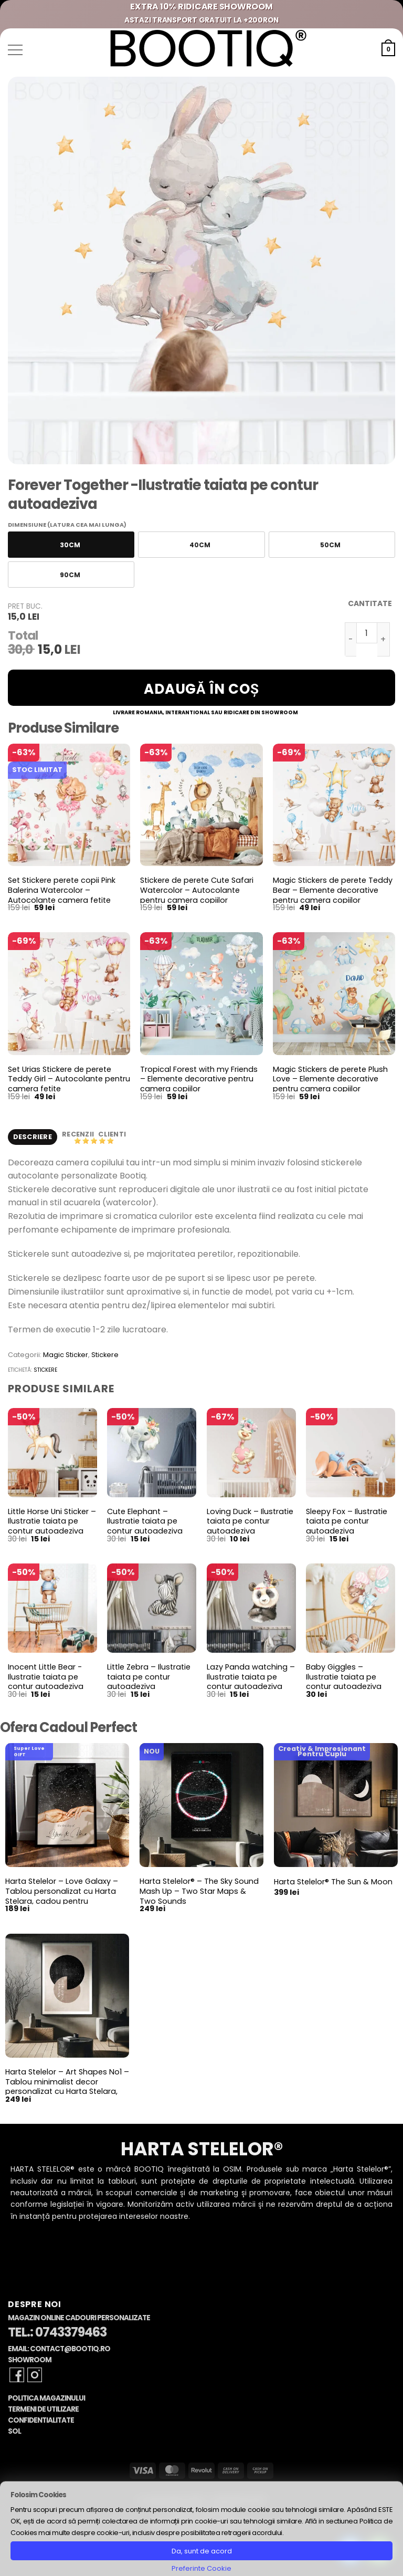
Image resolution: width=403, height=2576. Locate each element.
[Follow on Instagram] (34, 2376)
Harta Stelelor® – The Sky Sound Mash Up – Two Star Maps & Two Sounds (199, 1892)
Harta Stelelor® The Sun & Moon (333, 1883)
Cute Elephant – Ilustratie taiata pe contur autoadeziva (145, 1522)
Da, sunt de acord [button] (202, 2551)
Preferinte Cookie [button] (201, 2568)
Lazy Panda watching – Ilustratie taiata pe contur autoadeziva (251, 1678)
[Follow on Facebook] (16, 2376)
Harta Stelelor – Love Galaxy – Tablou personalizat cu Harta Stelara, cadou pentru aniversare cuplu (61, 1897)
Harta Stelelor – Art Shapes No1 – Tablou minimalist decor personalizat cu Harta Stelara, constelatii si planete (67, 2088)
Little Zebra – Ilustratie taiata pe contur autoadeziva (148, 1678)
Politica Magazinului (46, 2399)
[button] (15, 50)
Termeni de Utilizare (43, 2410)
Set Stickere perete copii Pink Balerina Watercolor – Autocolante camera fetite (61, 890)
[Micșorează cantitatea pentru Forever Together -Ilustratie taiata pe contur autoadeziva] (350, 639)
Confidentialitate (41, 2421)
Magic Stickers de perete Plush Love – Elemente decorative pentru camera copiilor (330, 1079)
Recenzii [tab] (79, 1134)
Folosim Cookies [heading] (38, 2495)
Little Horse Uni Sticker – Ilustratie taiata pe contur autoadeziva (52, 1522)
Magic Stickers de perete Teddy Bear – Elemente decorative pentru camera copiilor (333, 890)
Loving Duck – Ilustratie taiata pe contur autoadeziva (250, 1522)
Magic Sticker (65, 1355)
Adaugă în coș (201, 689)
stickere (45, 1371)
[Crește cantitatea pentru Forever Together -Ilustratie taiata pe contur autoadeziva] (383, 639)
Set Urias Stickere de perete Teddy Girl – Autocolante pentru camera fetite (69, 1079)
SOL (14, 2432)
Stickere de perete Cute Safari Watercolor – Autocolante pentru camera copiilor (196, 890)
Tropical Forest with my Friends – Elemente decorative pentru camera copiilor (199, 1079)
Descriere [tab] (32, 1137)
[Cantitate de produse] (366, 632)
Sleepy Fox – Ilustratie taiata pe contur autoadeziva (346, 1522)
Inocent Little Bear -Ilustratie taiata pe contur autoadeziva (45, 1678)
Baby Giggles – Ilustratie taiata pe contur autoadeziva (343, 1678)
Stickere (105, 1355)
